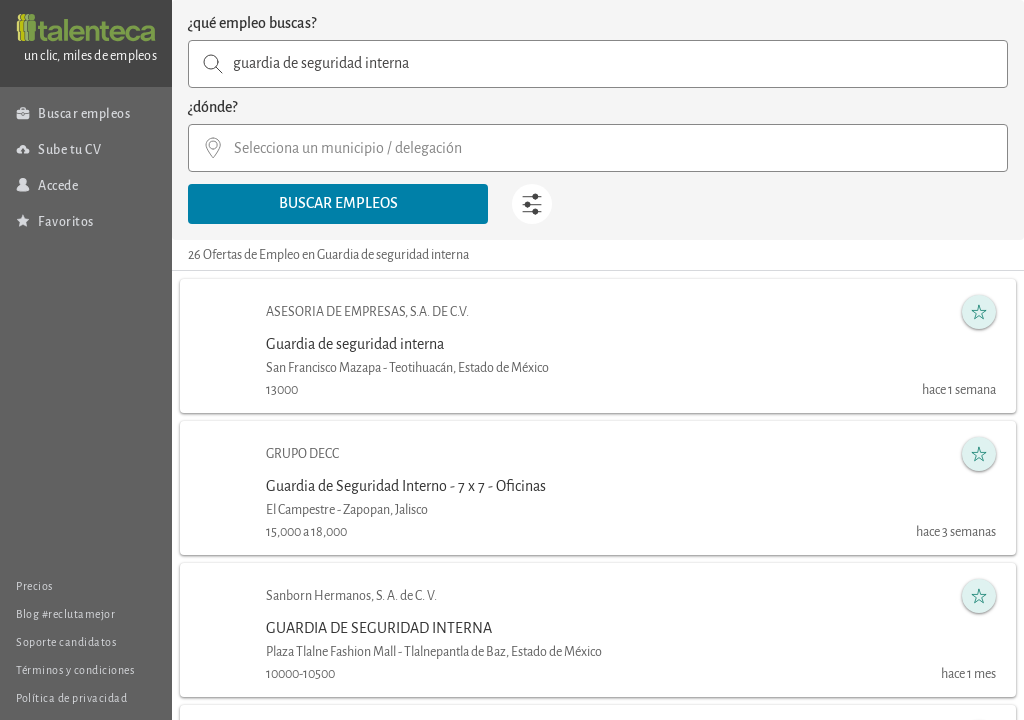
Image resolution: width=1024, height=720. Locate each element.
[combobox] (598, 64)
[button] (338, 204)
